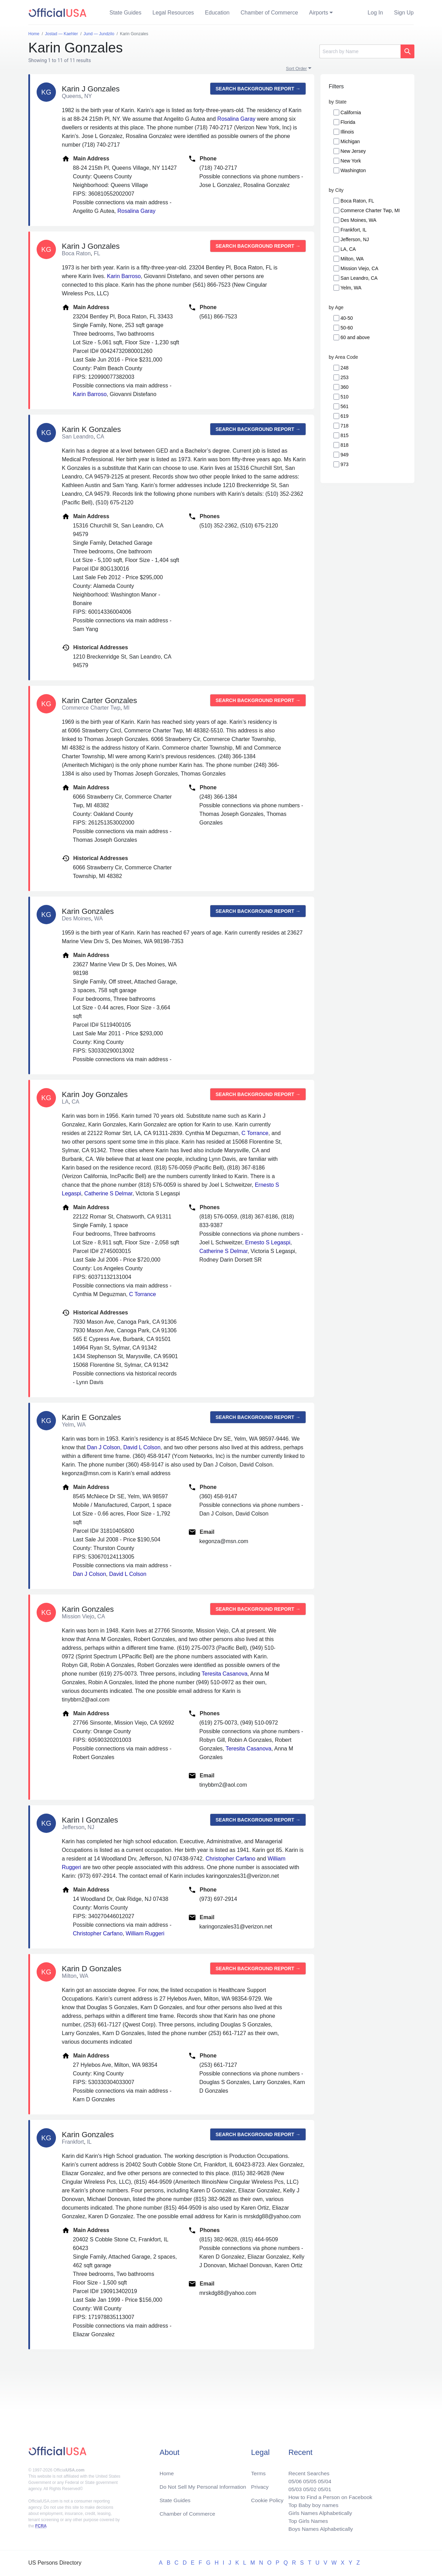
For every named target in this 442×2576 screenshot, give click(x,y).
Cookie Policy (267, 2498)
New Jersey (353, 151)
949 (344, 455)
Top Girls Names (306, 2520)
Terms (258, 2471)
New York (350, 161)
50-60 (346, 328)
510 (344, 397)
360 (344, 387)
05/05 (308, 2479)
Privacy (260, 2484)
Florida (347, 122)
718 (344, 426)
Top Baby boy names (311, 2504)
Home (167, 2471)
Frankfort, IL (353, 230)
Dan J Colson (103, 1447)
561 (344, 406)
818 (344, 445)
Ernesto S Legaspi (267, 1242)
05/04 (323, 2479)
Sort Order (296, 68)
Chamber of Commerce (269, 13)
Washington (353, 170)
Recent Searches (307, 2471)
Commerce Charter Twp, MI (370, 210)
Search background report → (257, 88)
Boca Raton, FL (357, 201)
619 (344, 416)
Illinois (347, 132)
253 (344, 377)
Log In (375, 13)
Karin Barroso (124, 276)
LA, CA (348, 249)
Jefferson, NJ (354, 239)
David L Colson (142, 1447)
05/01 (323, 2487)
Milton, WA (352, 259)
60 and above (355, 337)
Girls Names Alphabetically (318, 2512)
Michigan (350, 141)
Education (217, 13)
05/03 (292, 2487)
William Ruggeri (145, 1933)
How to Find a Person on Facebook (329, 2495)
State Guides (125, 13)
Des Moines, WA (358, 220)
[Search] (360, 51)
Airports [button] (318, 13)
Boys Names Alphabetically (319, 2528)
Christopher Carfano (230, 1859)
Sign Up (404, 13)
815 (344, 435)
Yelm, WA (350, 288)
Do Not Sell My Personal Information (204, 2484)
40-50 (346, 318)
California (350, 112)
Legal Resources (173, 13)
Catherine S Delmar (108, 1193)
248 (344, 368)
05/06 (292, 2479)
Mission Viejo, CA (359, 268)
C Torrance (254, 1133)
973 (344, 464)
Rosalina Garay (236, 119)
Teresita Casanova (225, 1674)
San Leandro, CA (358, 278)
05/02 (308, 2487)
